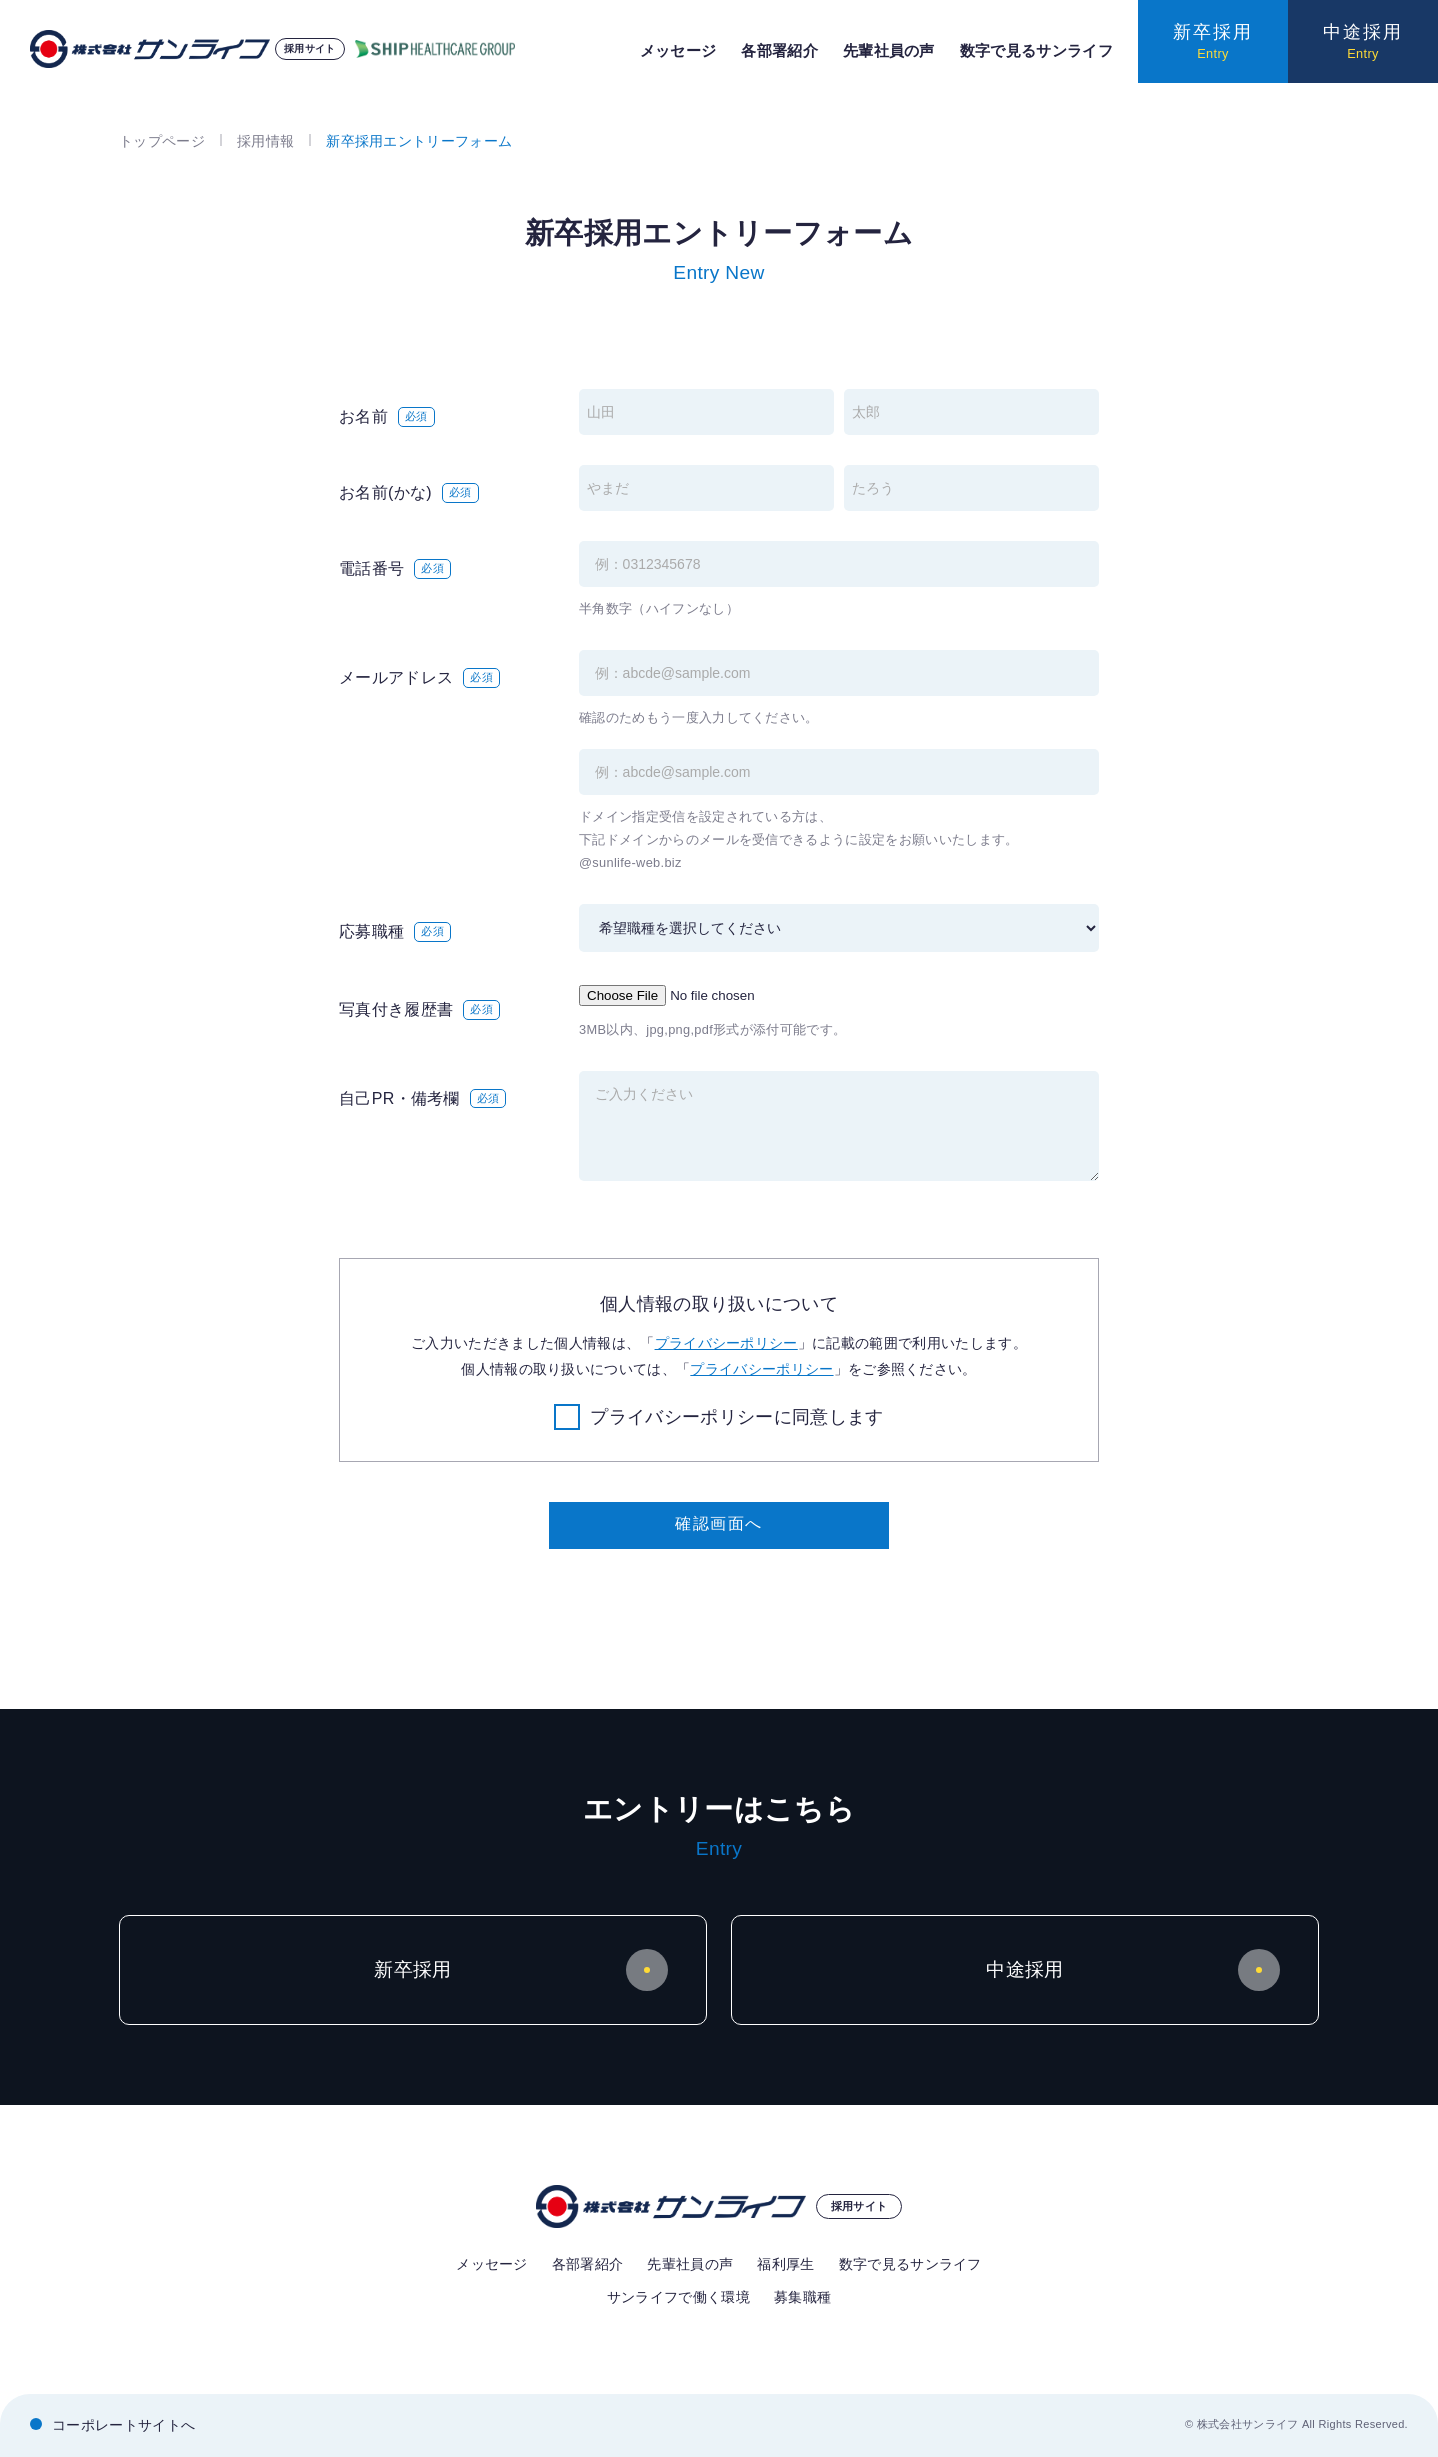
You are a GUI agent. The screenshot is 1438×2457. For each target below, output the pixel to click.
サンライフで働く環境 (678, 2297)
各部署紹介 (779, 50)
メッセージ (678, 50)
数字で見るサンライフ (1036, 50)
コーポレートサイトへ (123, 2425)
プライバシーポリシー (726, 1343)
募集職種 (802, 2297)
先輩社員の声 (889, 50)
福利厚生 (785, 2264)
